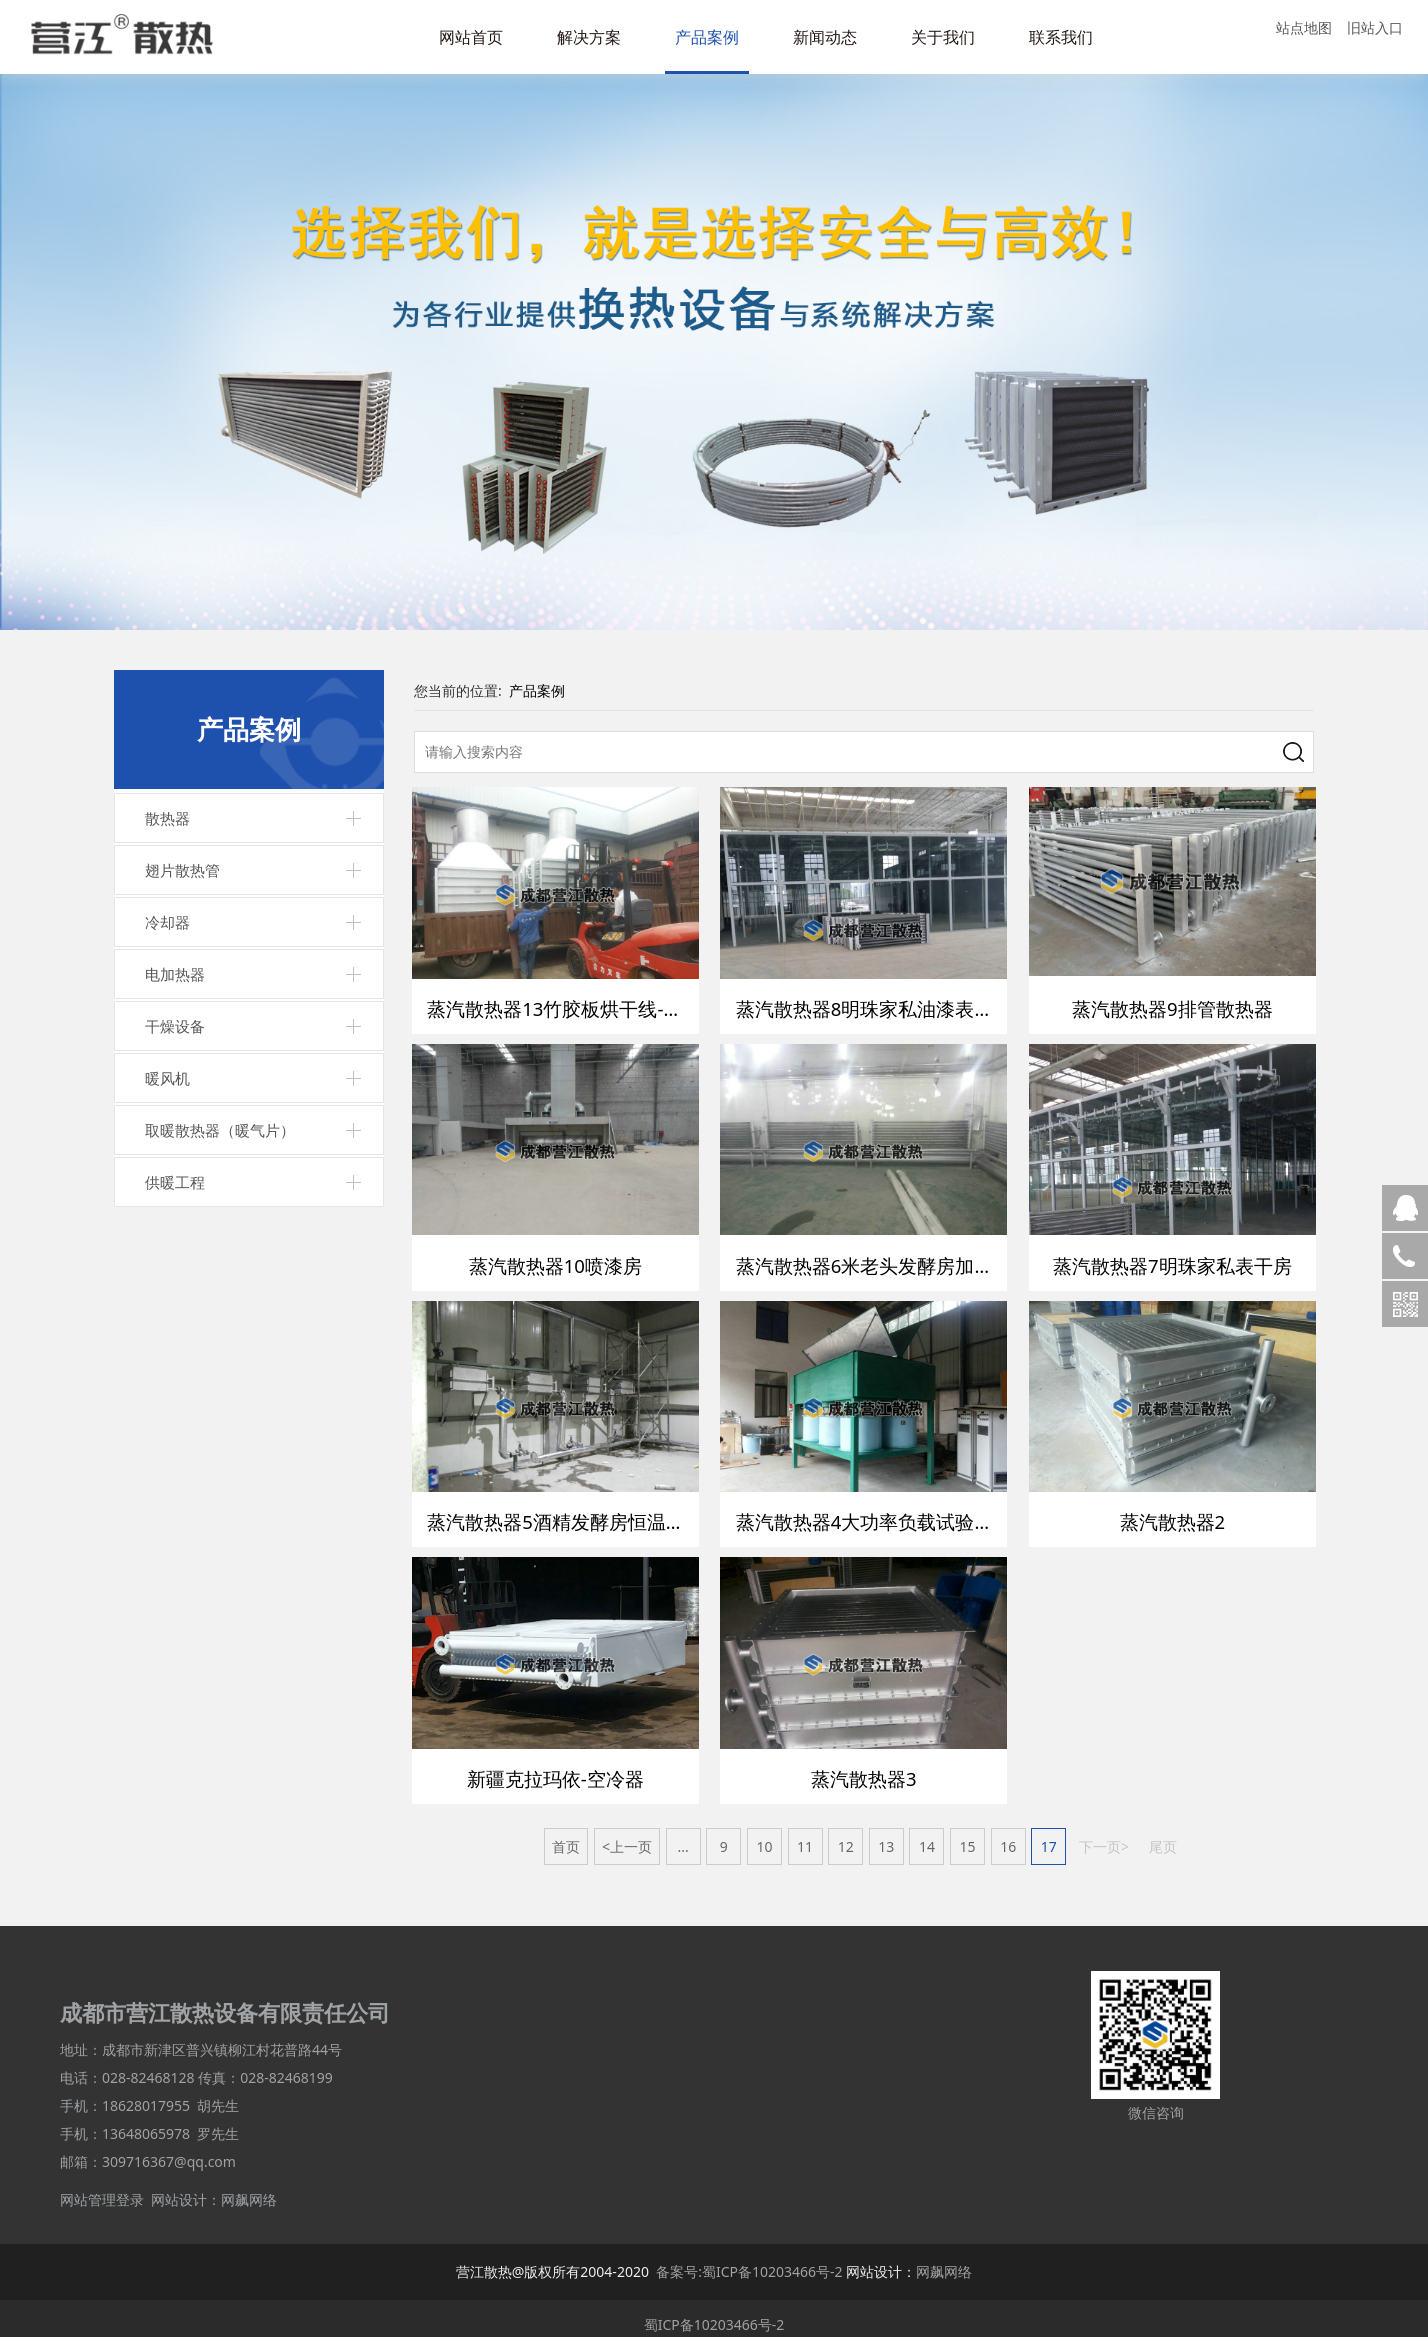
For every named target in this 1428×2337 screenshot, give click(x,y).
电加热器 (175, 974)
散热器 (167, 818)
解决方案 (589, 37)
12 (846, 1834)
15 (968, 1834)
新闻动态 (825, 37)
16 (1008, 1834)
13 (886, 1834)
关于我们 (943, 37)
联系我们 (1061, 37)
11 (805, 1834)
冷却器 (167, 922)
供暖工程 (175, 1182)
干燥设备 (175, 1026)
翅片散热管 (182, 870)
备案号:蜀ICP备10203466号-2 (749, 2259)
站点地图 (1304, 27)
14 (927, 1834)
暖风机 (167, 1078)
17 (1049, 1834)
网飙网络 (249, 2187)
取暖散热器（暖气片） (220, 1130)
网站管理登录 (102, 2187)
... (682, 1834)
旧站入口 (1375, 27)
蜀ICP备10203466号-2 (714, 2312)
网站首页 (471, 37)
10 (764, 1834)
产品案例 (707, 37)
